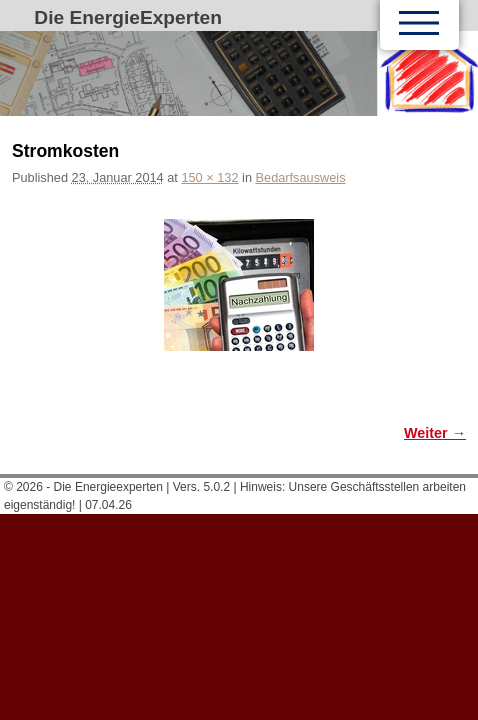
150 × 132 (209, 177)
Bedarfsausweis (301, 177)
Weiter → (435, 433)
